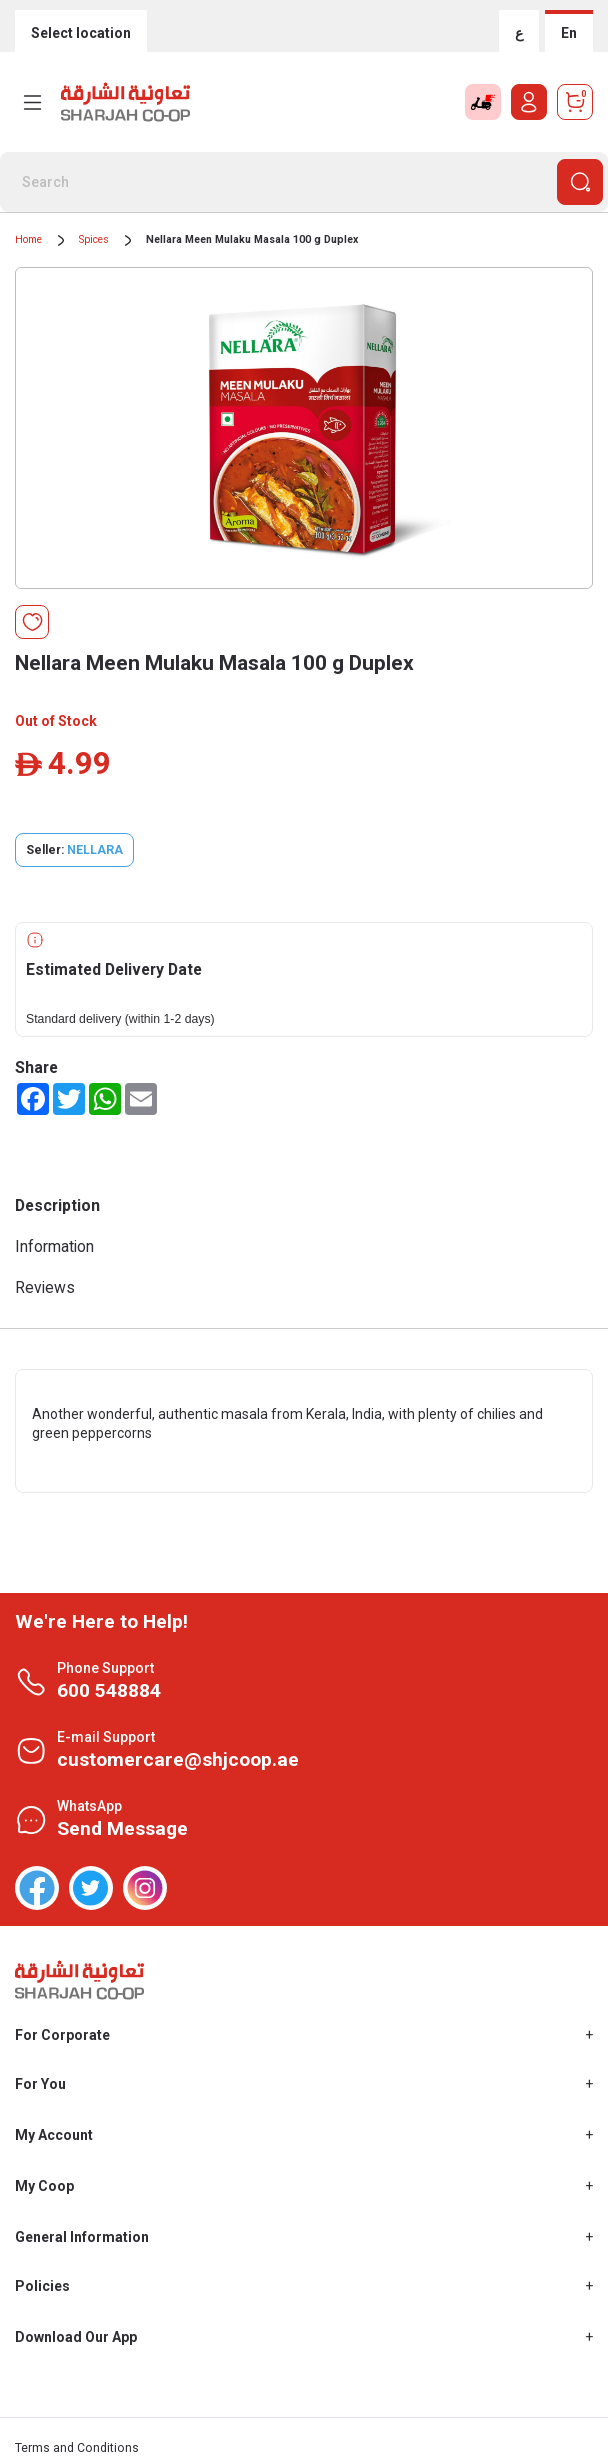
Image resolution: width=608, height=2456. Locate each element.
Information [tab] (54, 1246)
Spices (94, 239)
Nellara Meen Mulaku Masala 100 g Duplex (252, 239)
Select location (81, 33)
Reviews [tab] (45, 1287)
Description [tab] (57, 1205)
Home (28, 239)
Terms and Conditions (77, 2448)
